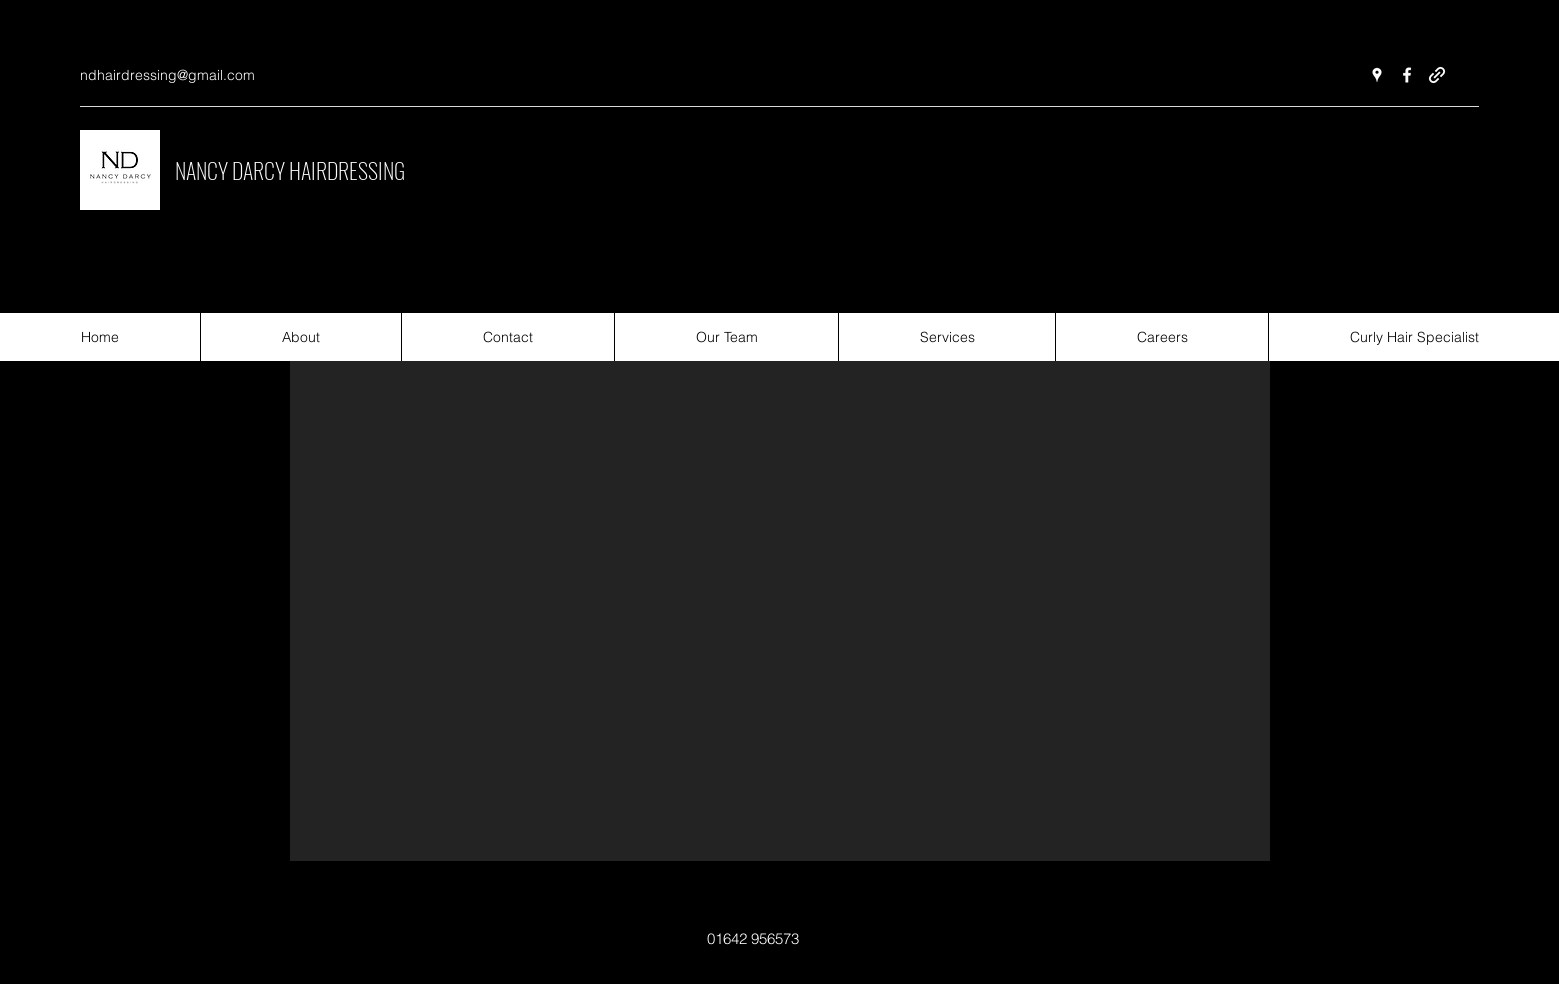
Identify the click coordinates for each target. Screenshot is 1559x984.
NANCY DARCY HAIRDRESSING (290, 170)
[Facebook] (1407, 75)
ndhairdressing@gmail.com (167, 75)
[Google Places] (1377, 75)
